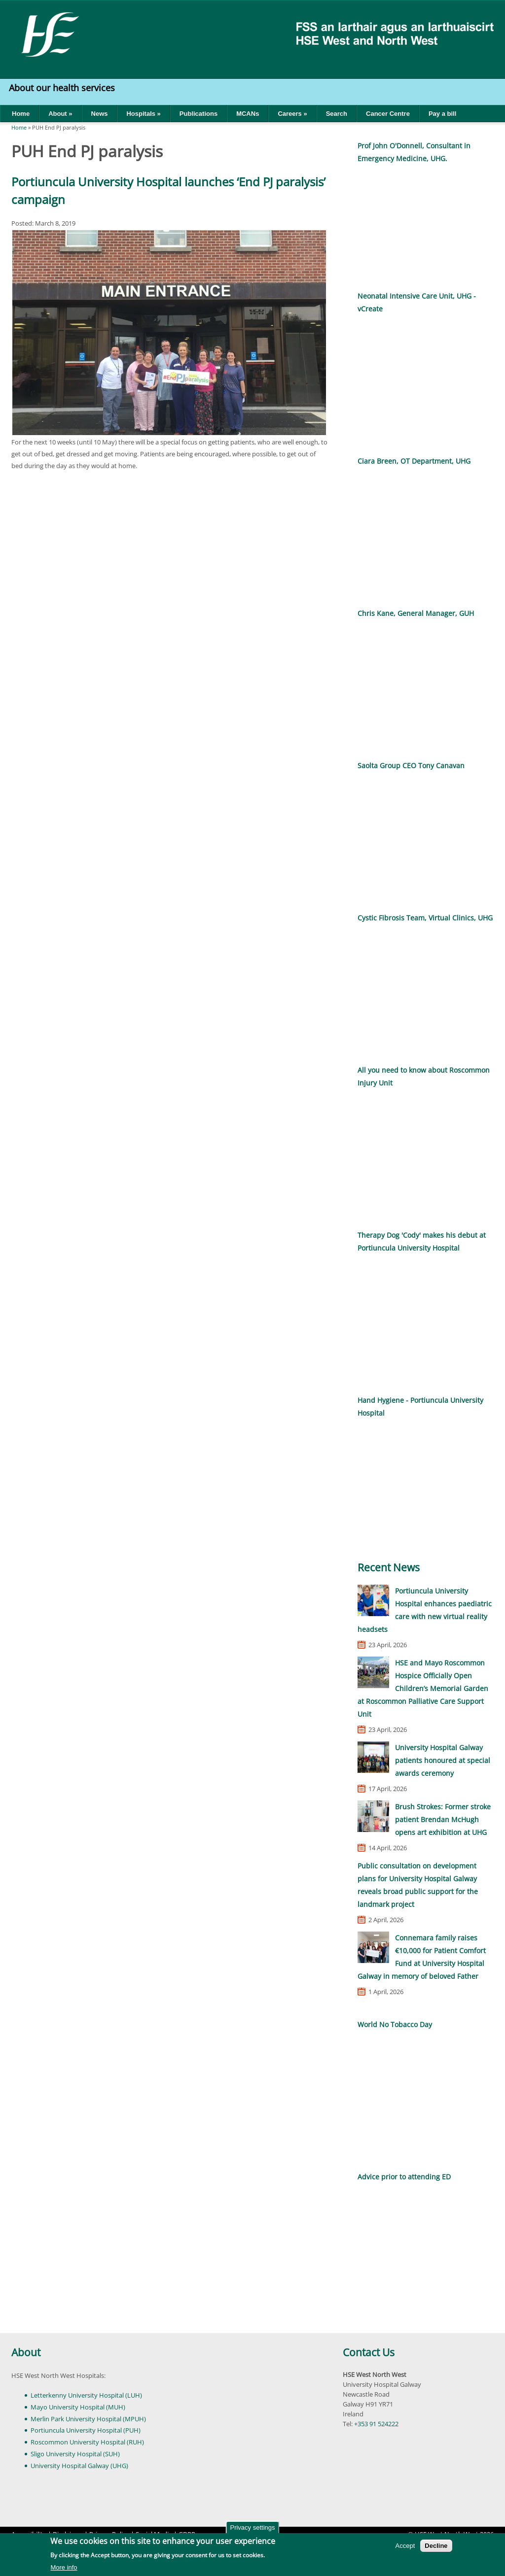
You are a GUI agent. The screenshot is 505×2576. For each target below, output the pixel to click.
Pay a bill (442, 113)
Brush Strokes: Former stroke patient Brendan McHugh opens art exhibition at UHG (443, 1819)
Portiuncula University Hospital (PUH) (86, 2430)
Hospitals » (143, 113)
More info (63, 2567)
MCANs (247, 113)
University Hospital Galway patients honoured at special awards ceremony (442, 1760)
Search (336, 113)
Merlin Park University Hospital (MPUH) (88, 2418)
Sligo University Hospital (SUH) (75, 2453)
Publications (198, 113)
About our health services (63, 88)
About (25, 2352)
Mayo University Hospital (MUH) (78, 2407)
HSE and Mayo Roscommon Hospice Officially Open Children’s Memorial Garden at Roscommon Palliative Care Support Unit (423, 1688)
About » (60, 113)
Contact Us (369, 2352)
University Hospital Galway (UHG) (79, 2465)
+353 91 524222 (376, 2423)
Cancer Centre (388, 113)
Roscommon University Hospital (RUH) (87, 2442)
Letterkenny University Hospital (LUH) (86, 2395)
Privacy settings (252, 2527)
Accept (405, 2545)
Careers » (292, 113)
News (99, 113)
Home (21, 113)
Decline (436, 2545)
